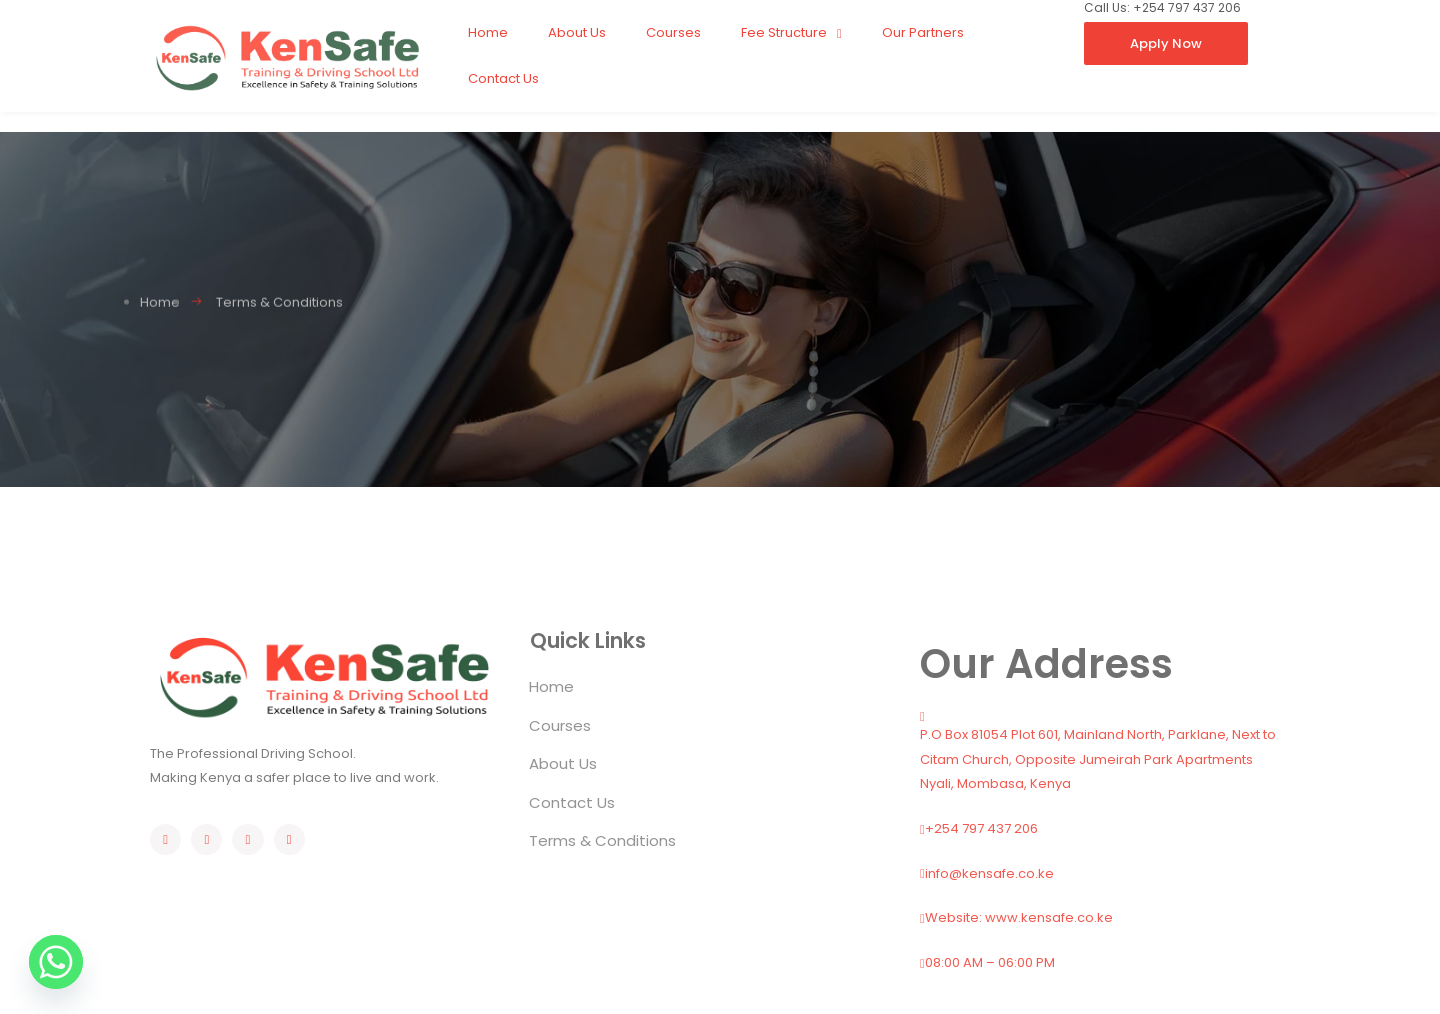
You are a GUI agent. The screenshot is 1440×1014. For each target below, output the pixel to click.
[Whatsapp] (56, 962)
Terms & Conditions (602, 840)
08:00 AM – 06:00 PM (987, 962)
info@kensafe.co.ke (987, 873)
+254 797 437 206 (979, 828)
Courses (673, 32)
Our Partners (923, 32)
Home (488, 32)
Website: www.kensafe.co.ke (1016, 917)
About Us (577, 32)
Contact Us (503, 78)
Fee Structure (791, 33)
